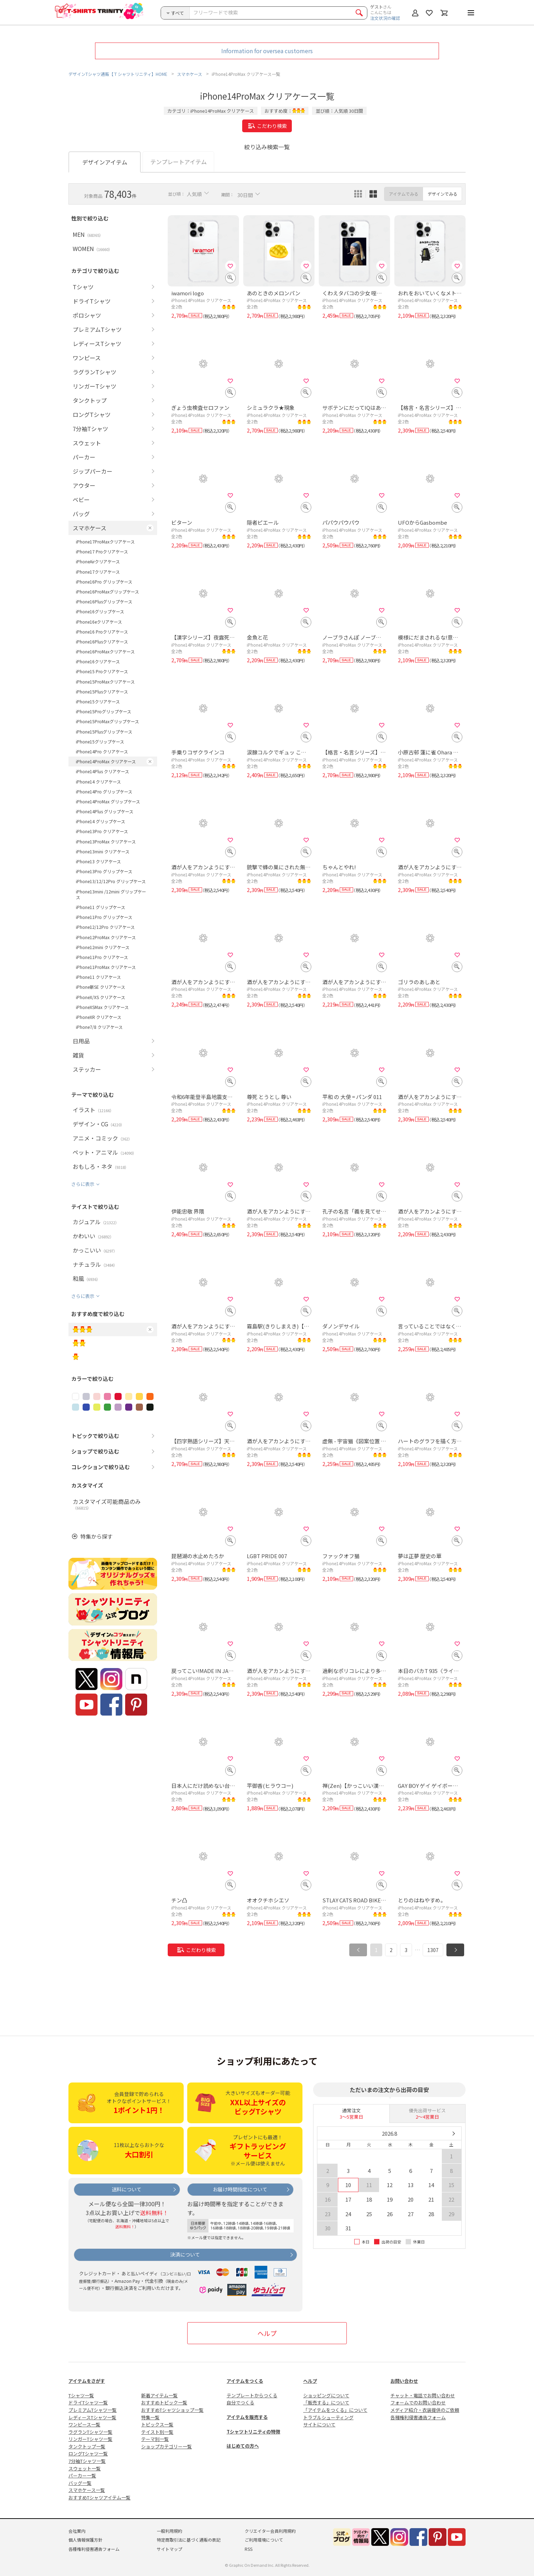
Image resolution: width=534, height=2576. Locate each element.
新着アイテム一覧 (159, 2395)
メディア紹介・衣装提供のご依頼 (424, 2410)
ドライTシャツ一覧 (88, 2402)
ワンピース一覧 (84, 2424)
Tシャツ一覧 (81, 2395)
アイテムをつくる (245, 2380)
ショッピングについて (326, 2395)
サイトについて (319, 2424)
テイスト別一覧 (157, 2432)
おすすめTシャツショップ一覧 (172, 2410)
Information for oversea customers (267, 50)
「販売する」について (326, 2402)
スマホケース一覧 (86, 2490)
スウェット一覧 (84, 2468)
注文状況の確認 (385, 18)
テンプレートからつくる (252, 2395)
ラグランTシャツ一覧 (90, 2432)
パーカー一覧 (82, 2475)
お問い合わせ (404, 2380)
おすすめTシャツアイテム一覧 (99, 2497)
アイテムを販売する (247, 2417)
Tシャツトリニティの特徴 (253, 2431)
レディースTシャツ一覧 (92, 2417)
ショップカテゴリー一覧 (166, 2446)
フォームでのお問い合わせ (418, 2402)
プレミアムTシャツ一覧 (92, 2410)
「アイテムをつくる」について (335, 2410)
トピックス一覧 (157, 2424)
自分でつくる (240, 2402)
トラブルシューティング (328, 2417)
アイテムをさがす (86, 2380)
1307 (433, 1949)
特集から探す (96, 1536)
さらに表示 (82, 1184)
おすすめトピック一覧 (164, 2402)
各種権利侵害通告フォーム (418, 2417)
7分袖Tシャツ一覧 (87, 2461)
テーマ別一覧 (155, 2439)
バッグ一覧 (79, 2483)
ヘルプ (267, 2333)
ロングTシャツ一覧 (88, 2453)
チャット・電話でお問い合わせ (422, 2395)
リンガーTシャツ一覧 (90, 2439)
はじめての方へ (243, 2445)
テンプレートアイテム (178, 161)
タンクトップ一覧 (86, 2446)
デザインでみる (442, 194)
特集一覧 (150, 2417)
